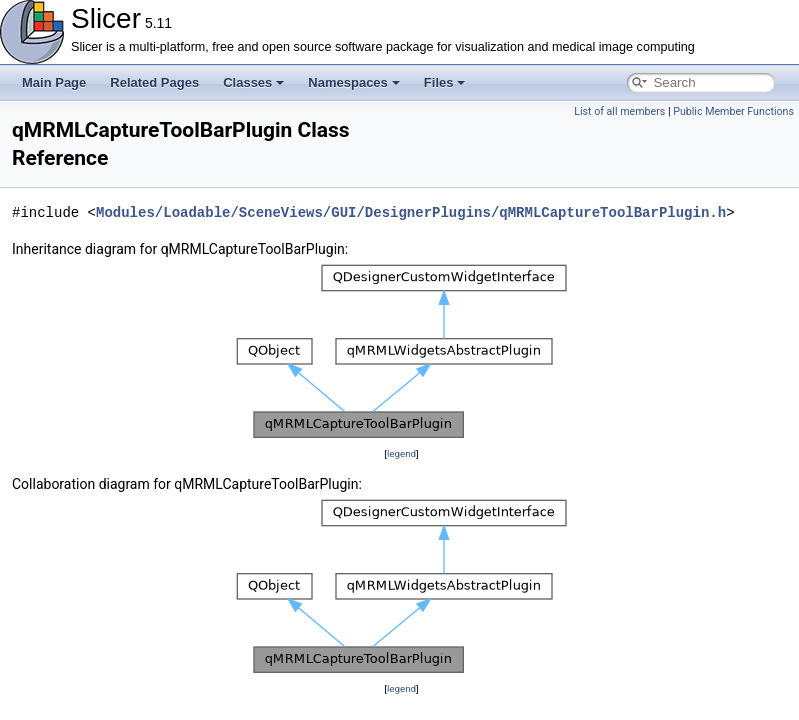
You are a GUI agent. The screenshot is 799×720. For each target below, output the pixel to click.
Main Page (54, 82)
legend (401, 453)
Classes (253, 82)
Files (445, 82)
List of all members (619, 111)
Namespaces (354, 82)
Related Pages (154, 82)
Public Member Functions (733, 111)
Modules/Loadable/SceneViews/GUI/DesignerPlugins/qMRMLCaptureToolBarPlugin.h (411, 212)
